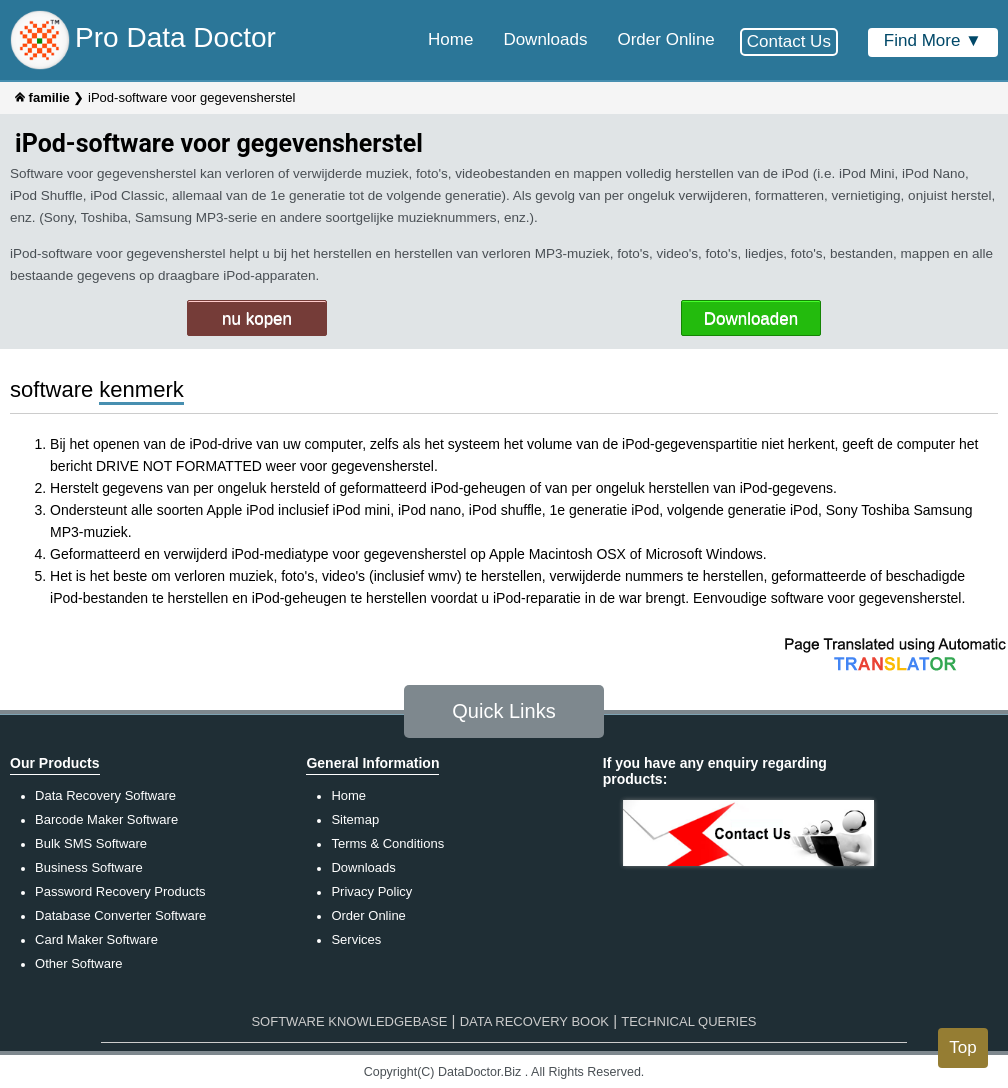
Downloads (363, 867)
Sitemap (355, 819)
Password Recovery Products (120, 891)
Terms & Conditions (387, 843)
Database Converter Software (120, 915)
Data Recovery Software (105, 795)
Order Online (368, 915)
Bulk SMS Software (91, 843)
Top (962, 1047)
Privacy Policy (371, 891)
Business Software (89, 867)
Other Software (78, 963)
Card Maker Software (96, 939)
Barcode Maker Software (106, 819)
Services (356, 939)
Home (348, 795)
